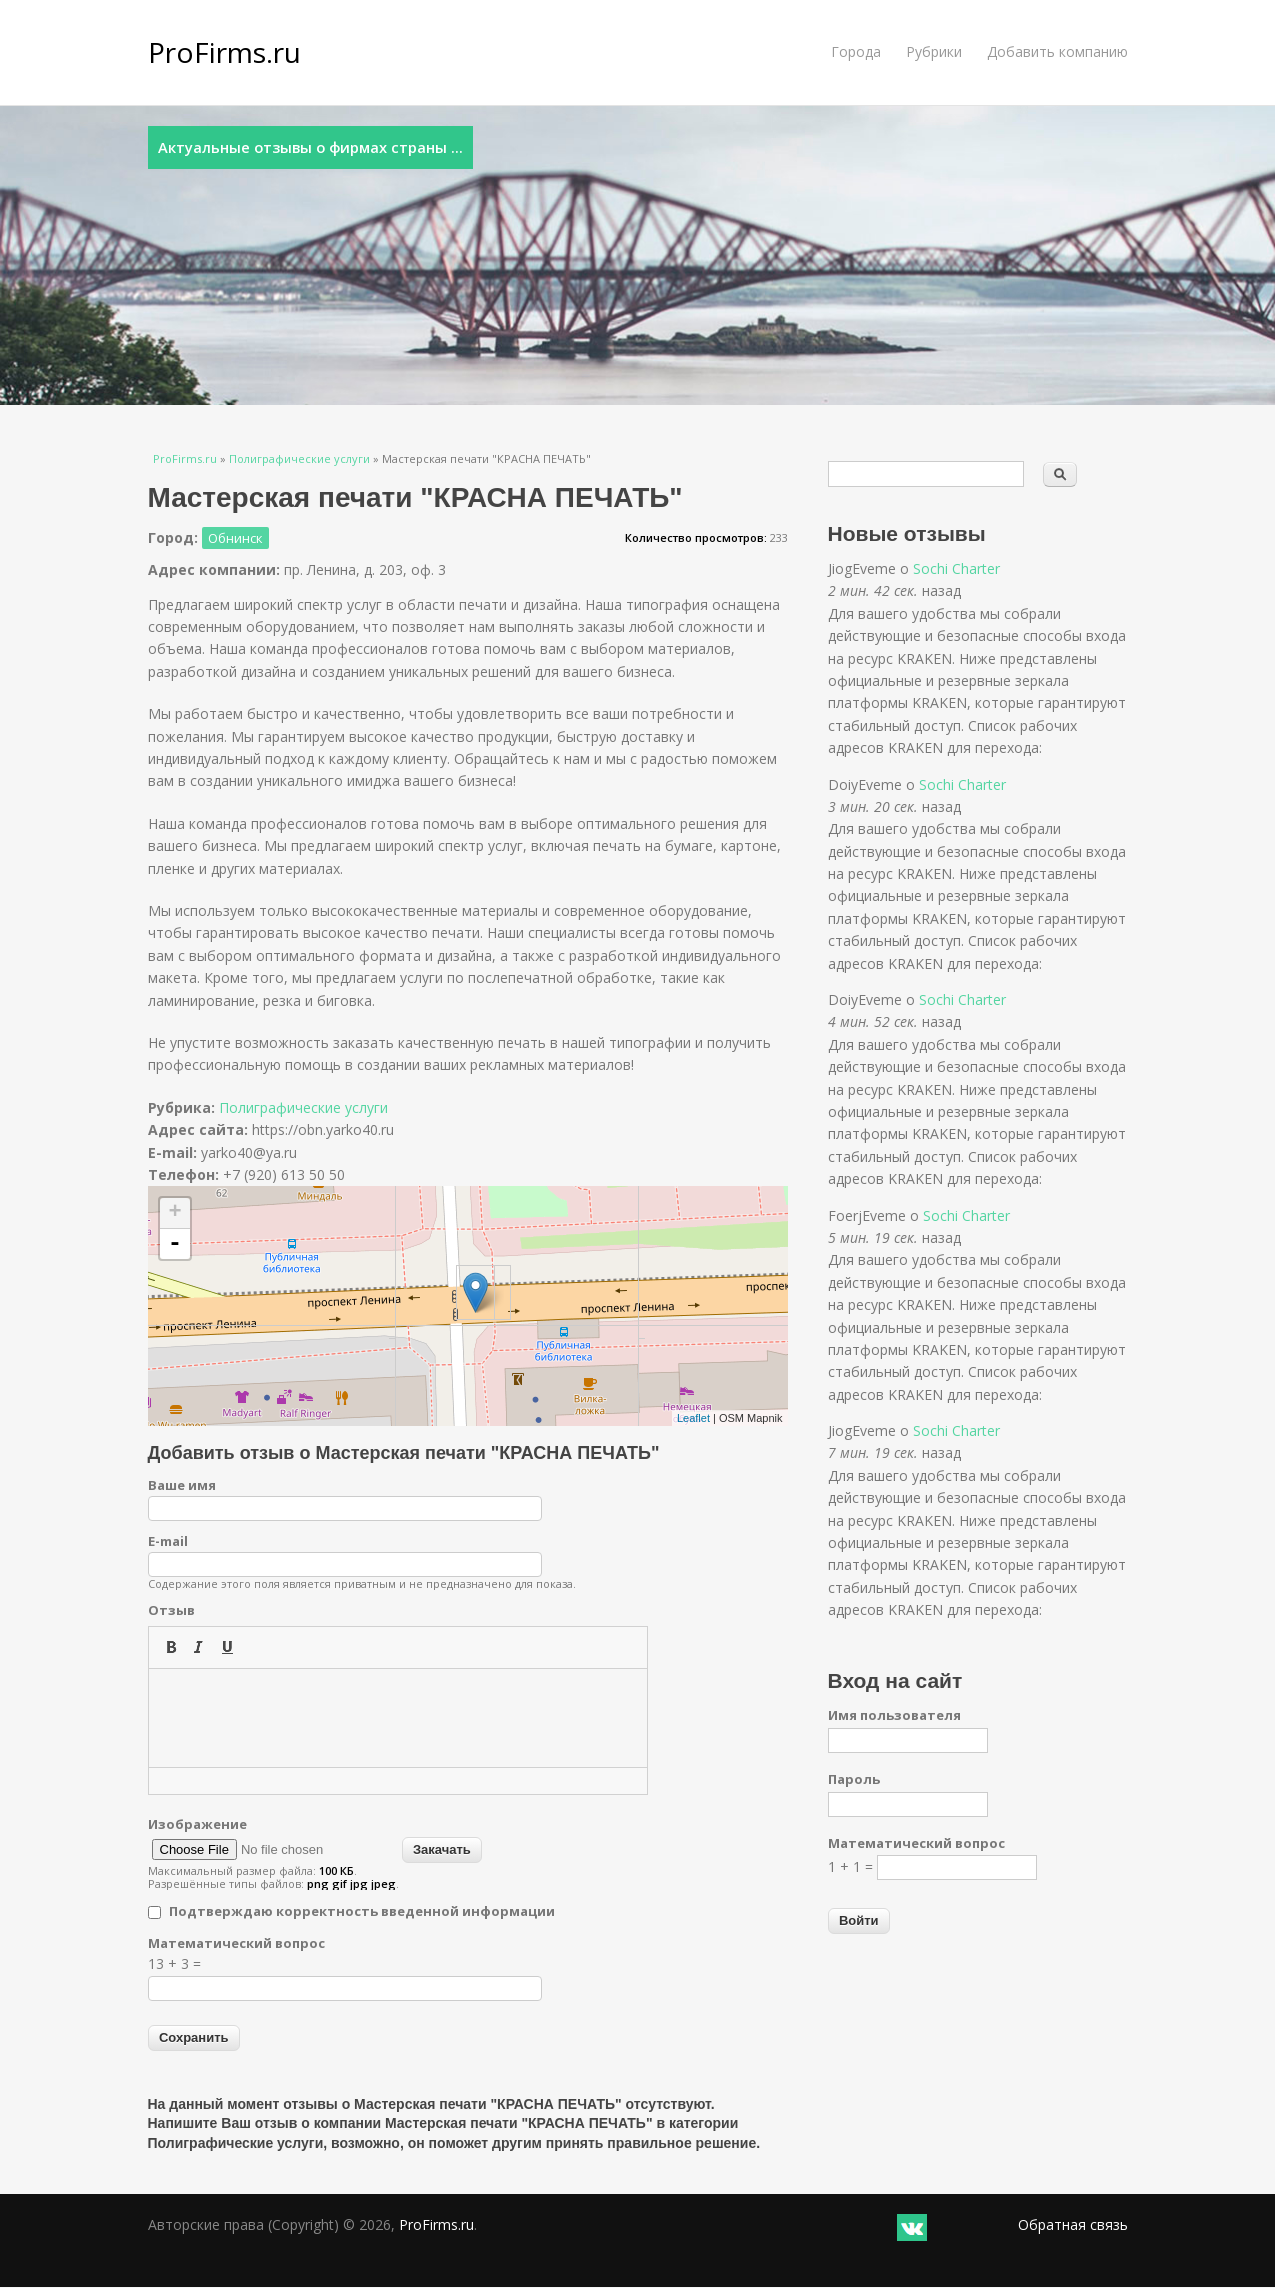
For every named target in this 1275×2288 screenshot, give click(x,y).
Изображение (197, 1824)
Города (856, 51)
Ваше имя (182, 1485)
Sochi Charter (956, 568)
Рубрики (934, 51)
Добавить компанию (1057, 51)
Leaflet (693, 1418)
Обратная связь (1073, 2224)
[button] (171, 1647)
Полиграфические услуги (299, 458)
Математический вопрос (236, 1943)
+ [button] (174, 1213)
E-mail (168, 1541)
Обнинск (235, 538)
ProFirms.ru (224, 52)
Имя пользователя (894, 1715)
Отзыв (171, 1610)
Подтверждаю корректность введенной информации (362, 1911)
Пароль (854, 1779)
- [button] (175, 1244)
